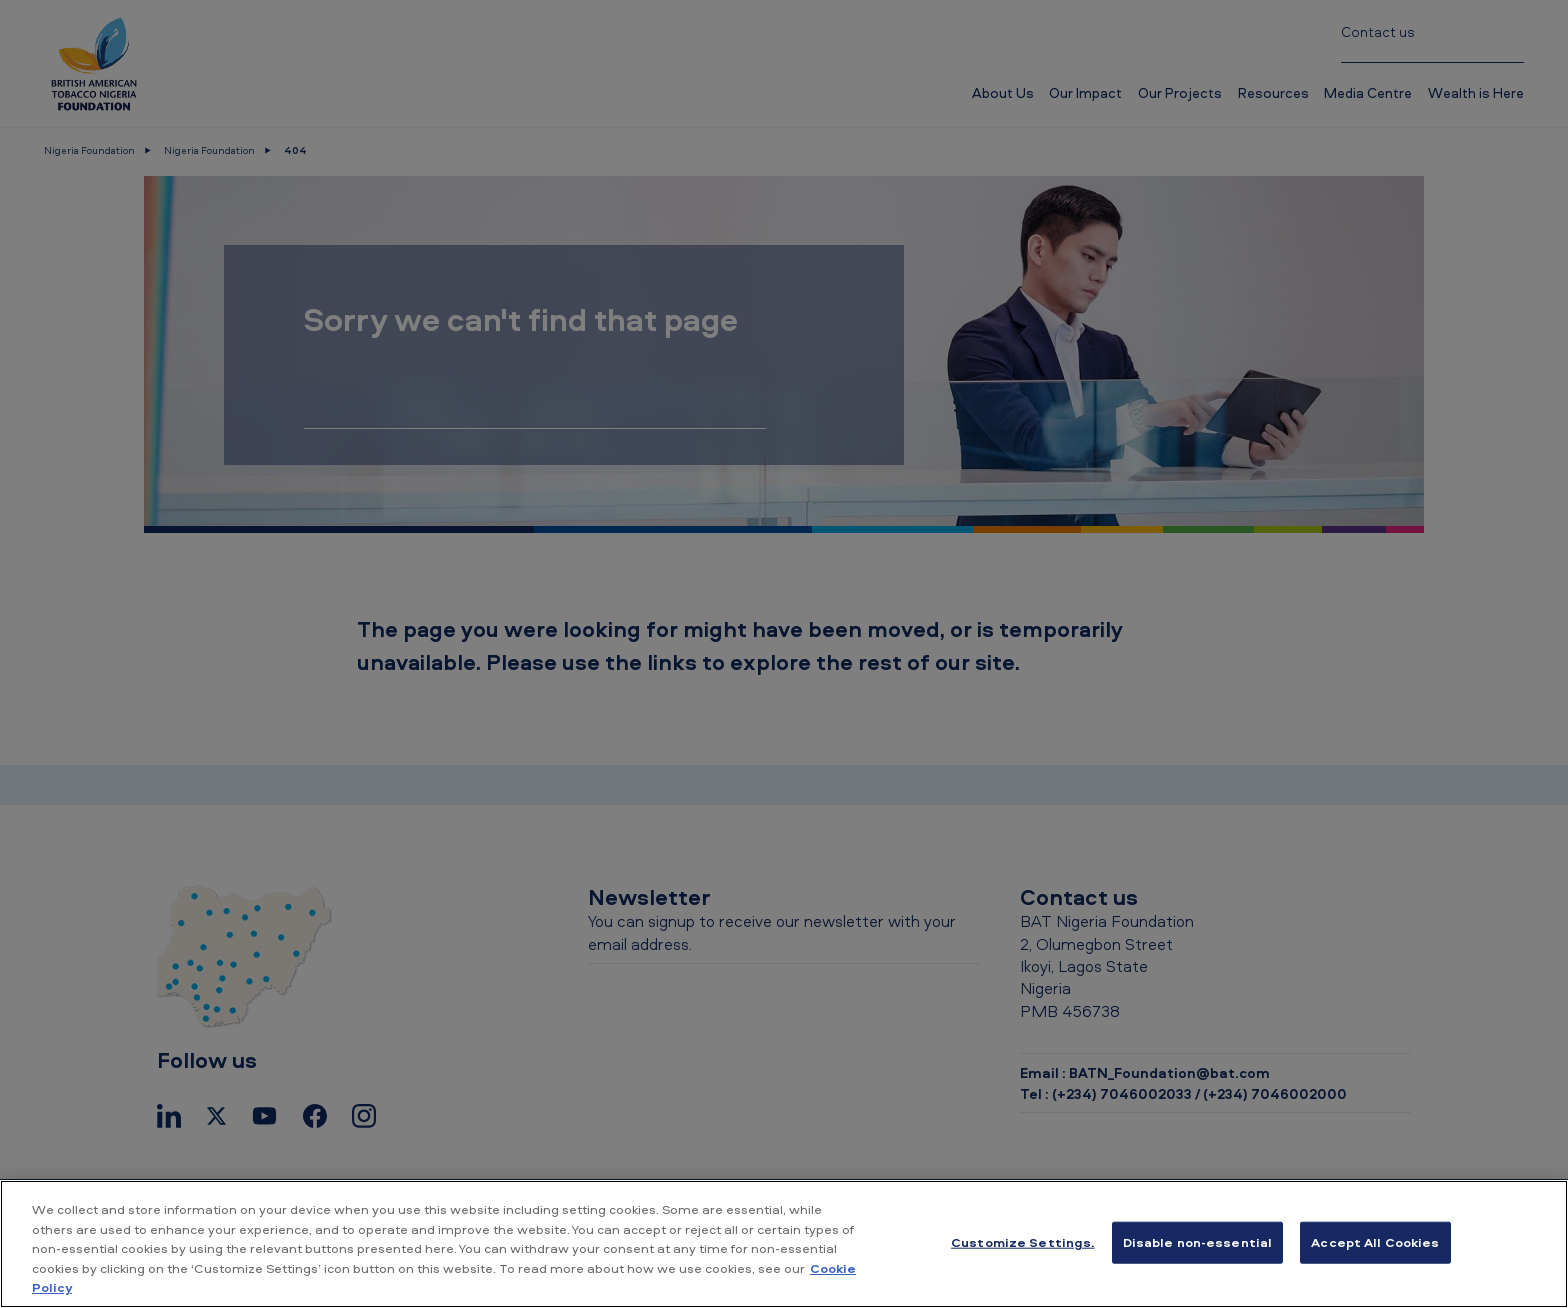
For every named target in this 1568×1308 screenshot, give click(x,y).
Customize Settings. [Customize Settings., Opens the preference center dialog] (1022, 1242)
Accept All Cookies (1375, 1242)
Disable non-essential (1198, 1242)
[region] (784, 1244)
